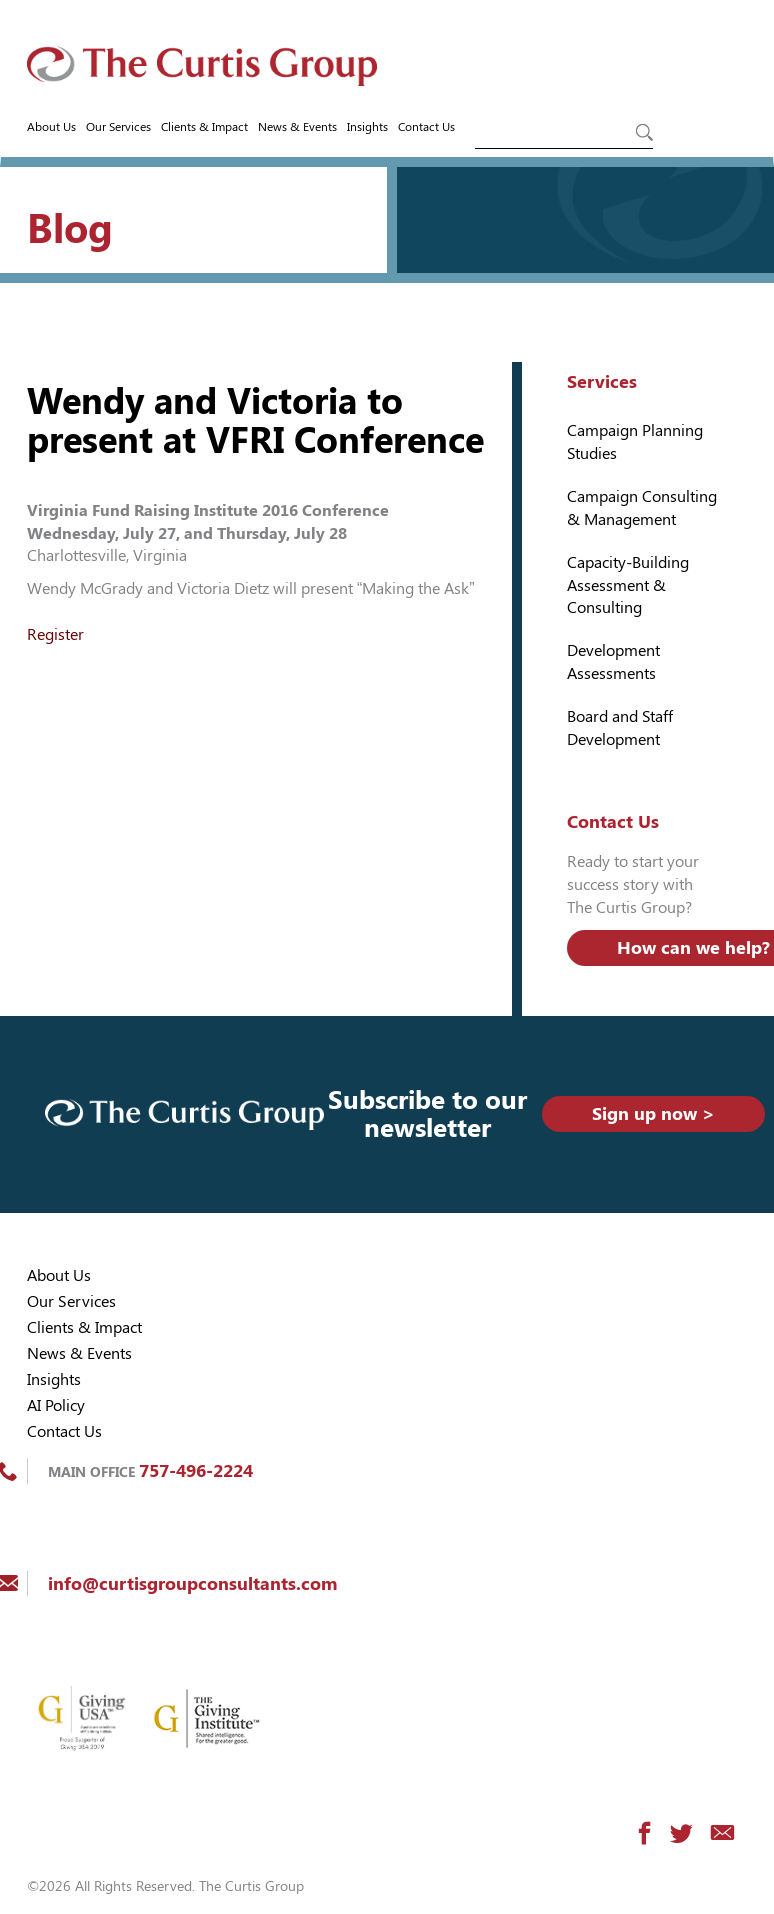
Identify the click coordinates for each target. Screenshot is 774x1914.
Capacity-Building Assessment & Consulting (628, 585)
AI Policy (56, 1405)
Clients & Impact (204, 127)
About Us (51, 127)
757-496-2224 (196, 1470)
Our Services (118, 127)
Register (55, 634)
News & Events (297, 127)
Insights (367, 127)
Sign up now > (653, 1113)
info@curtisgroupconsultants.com (192, 1583)
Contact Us (426, 127)
